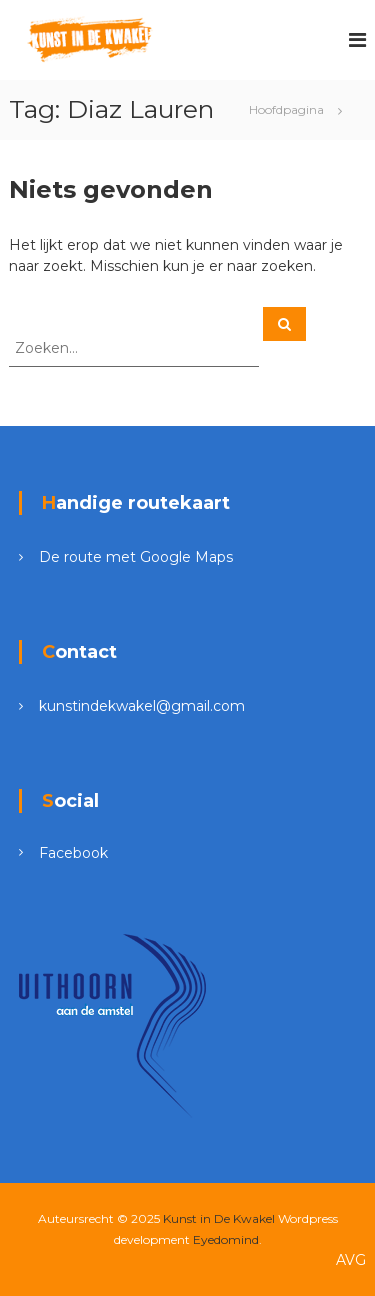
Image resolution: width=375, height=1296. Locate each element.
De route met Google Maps (136, 557)
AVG (351, 1260)
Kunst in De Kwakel (219, 1218)
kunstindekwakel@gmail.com (142, 706)
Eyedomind (226, 1239)
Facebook (73, 853)
